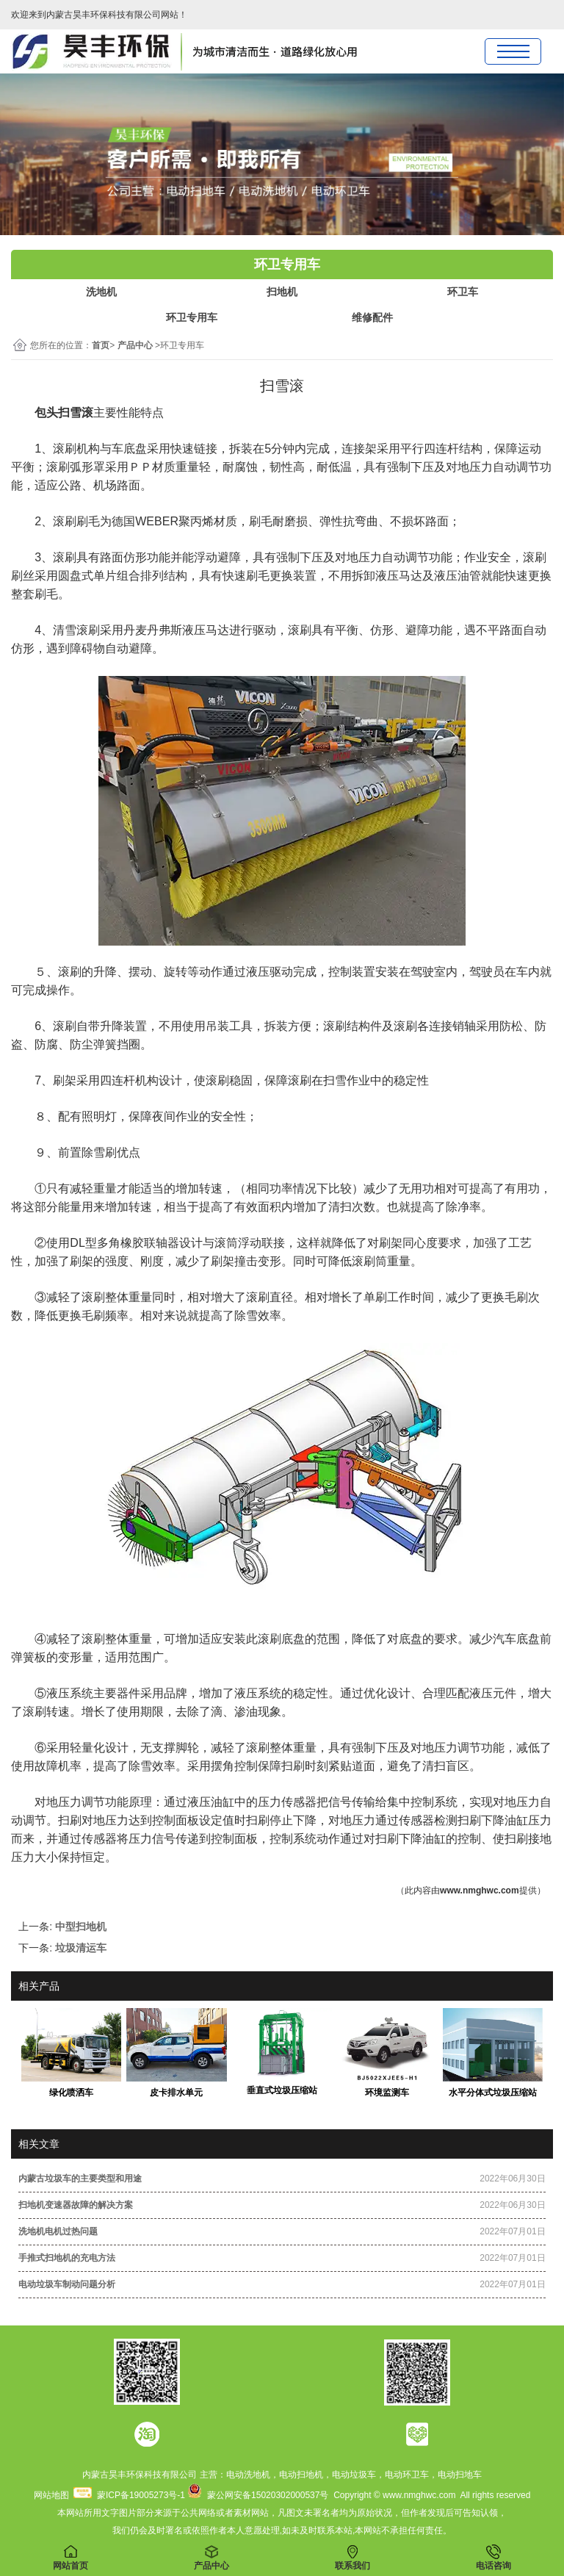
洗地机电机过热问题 (58, 2231)
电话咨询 (493, 2557)
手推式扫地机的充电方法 (66, 2258)
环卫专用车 (191, 317)
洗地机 (101, 292)
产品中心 (135, 345)
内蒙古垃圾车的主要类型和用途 (80, 2178)
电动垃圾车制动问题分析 (66, 2284)
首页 (100, 345)
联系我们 (352, 2557)
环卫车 (462, 292)
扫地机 (282, 292)
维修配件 (372, 317)
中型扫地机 (80, 1926)
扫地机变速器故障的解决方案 (75, 2205)
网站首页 (70, 2557)
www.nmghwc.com (479, 1890)
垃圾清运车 (80, 1948)
